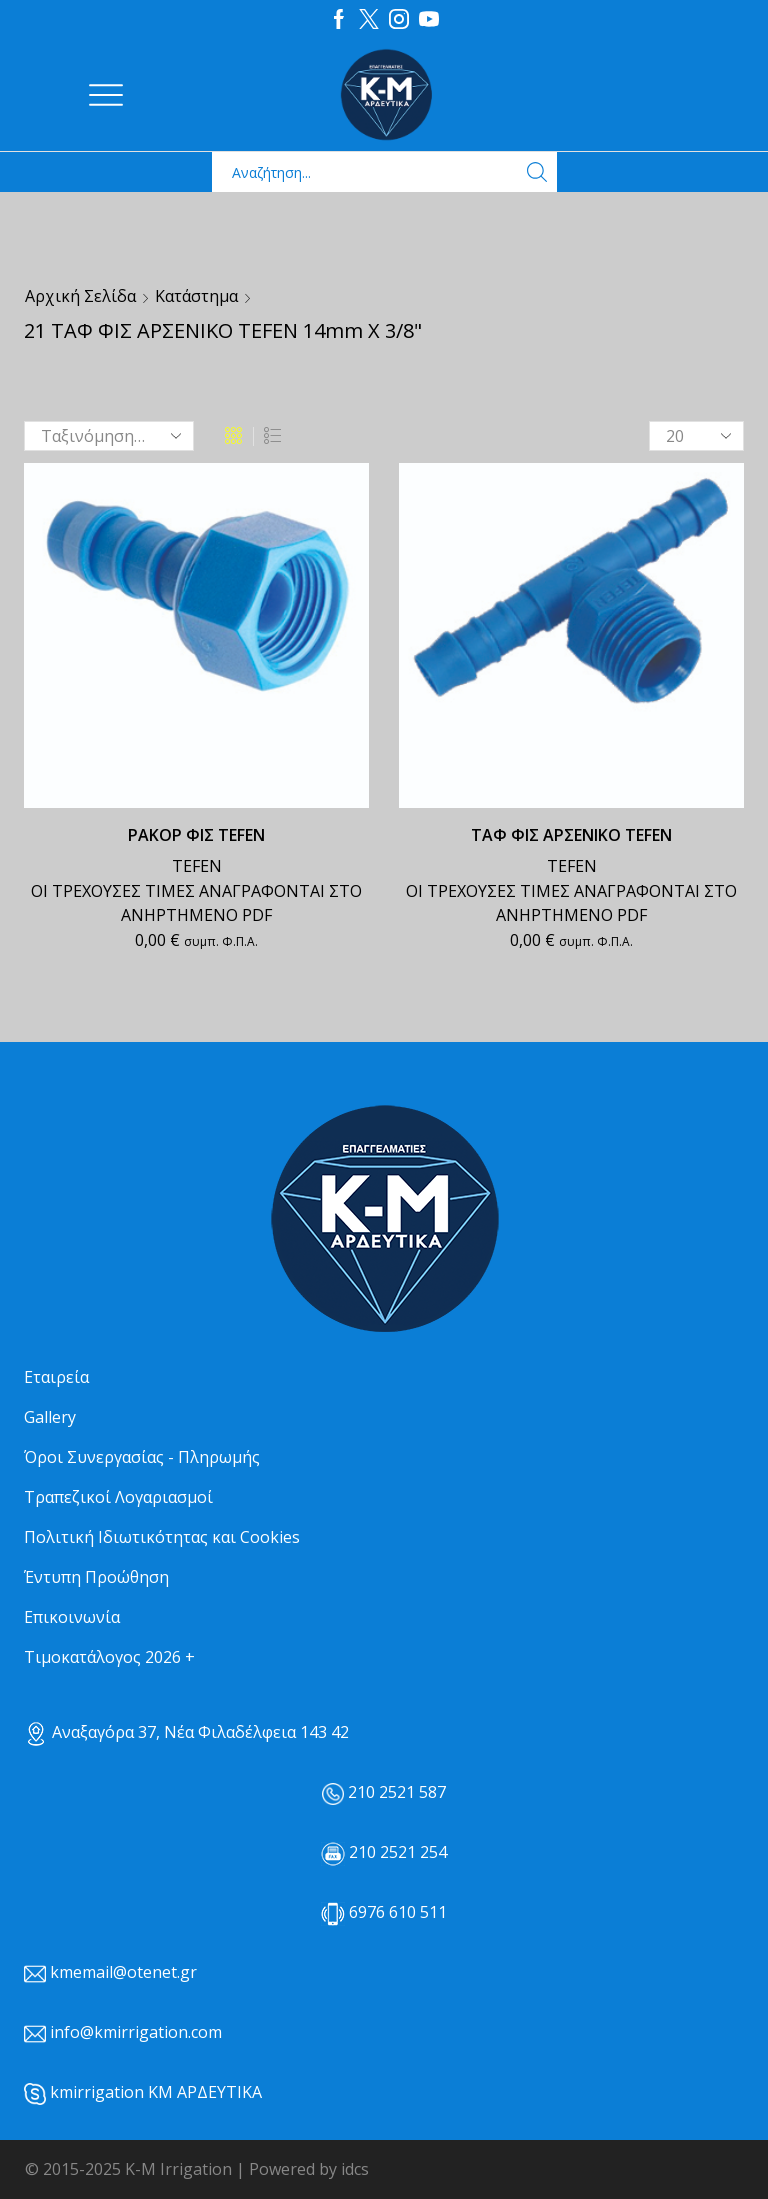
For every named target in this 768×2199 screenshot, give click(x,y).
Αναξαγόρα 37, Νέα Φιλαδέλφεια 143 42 (186, 1732)
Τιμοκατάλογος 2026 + (109, 1657)
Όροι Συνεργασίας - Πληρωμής (142, 1457)
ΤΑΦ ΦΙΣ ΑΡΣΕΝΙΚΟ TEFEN (571, 835)
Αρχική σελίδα (80, 296)
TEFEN (197, 866)
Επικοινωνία (72, 1617)
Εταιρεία (56, 1377)
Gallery (50, 1417)
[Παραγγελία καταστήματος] (109, 436)
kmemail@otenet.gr (123, 1972)
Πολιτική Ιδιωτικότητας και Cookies (162, 1537)
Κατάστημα (196, 296)
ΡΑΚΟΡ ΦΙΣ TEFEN (196, 835)
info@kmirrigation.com (136, 2032)
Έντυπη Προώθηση (96, 1577)
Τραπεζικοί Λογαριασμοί (118, 1497)
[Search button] (537, 172)
